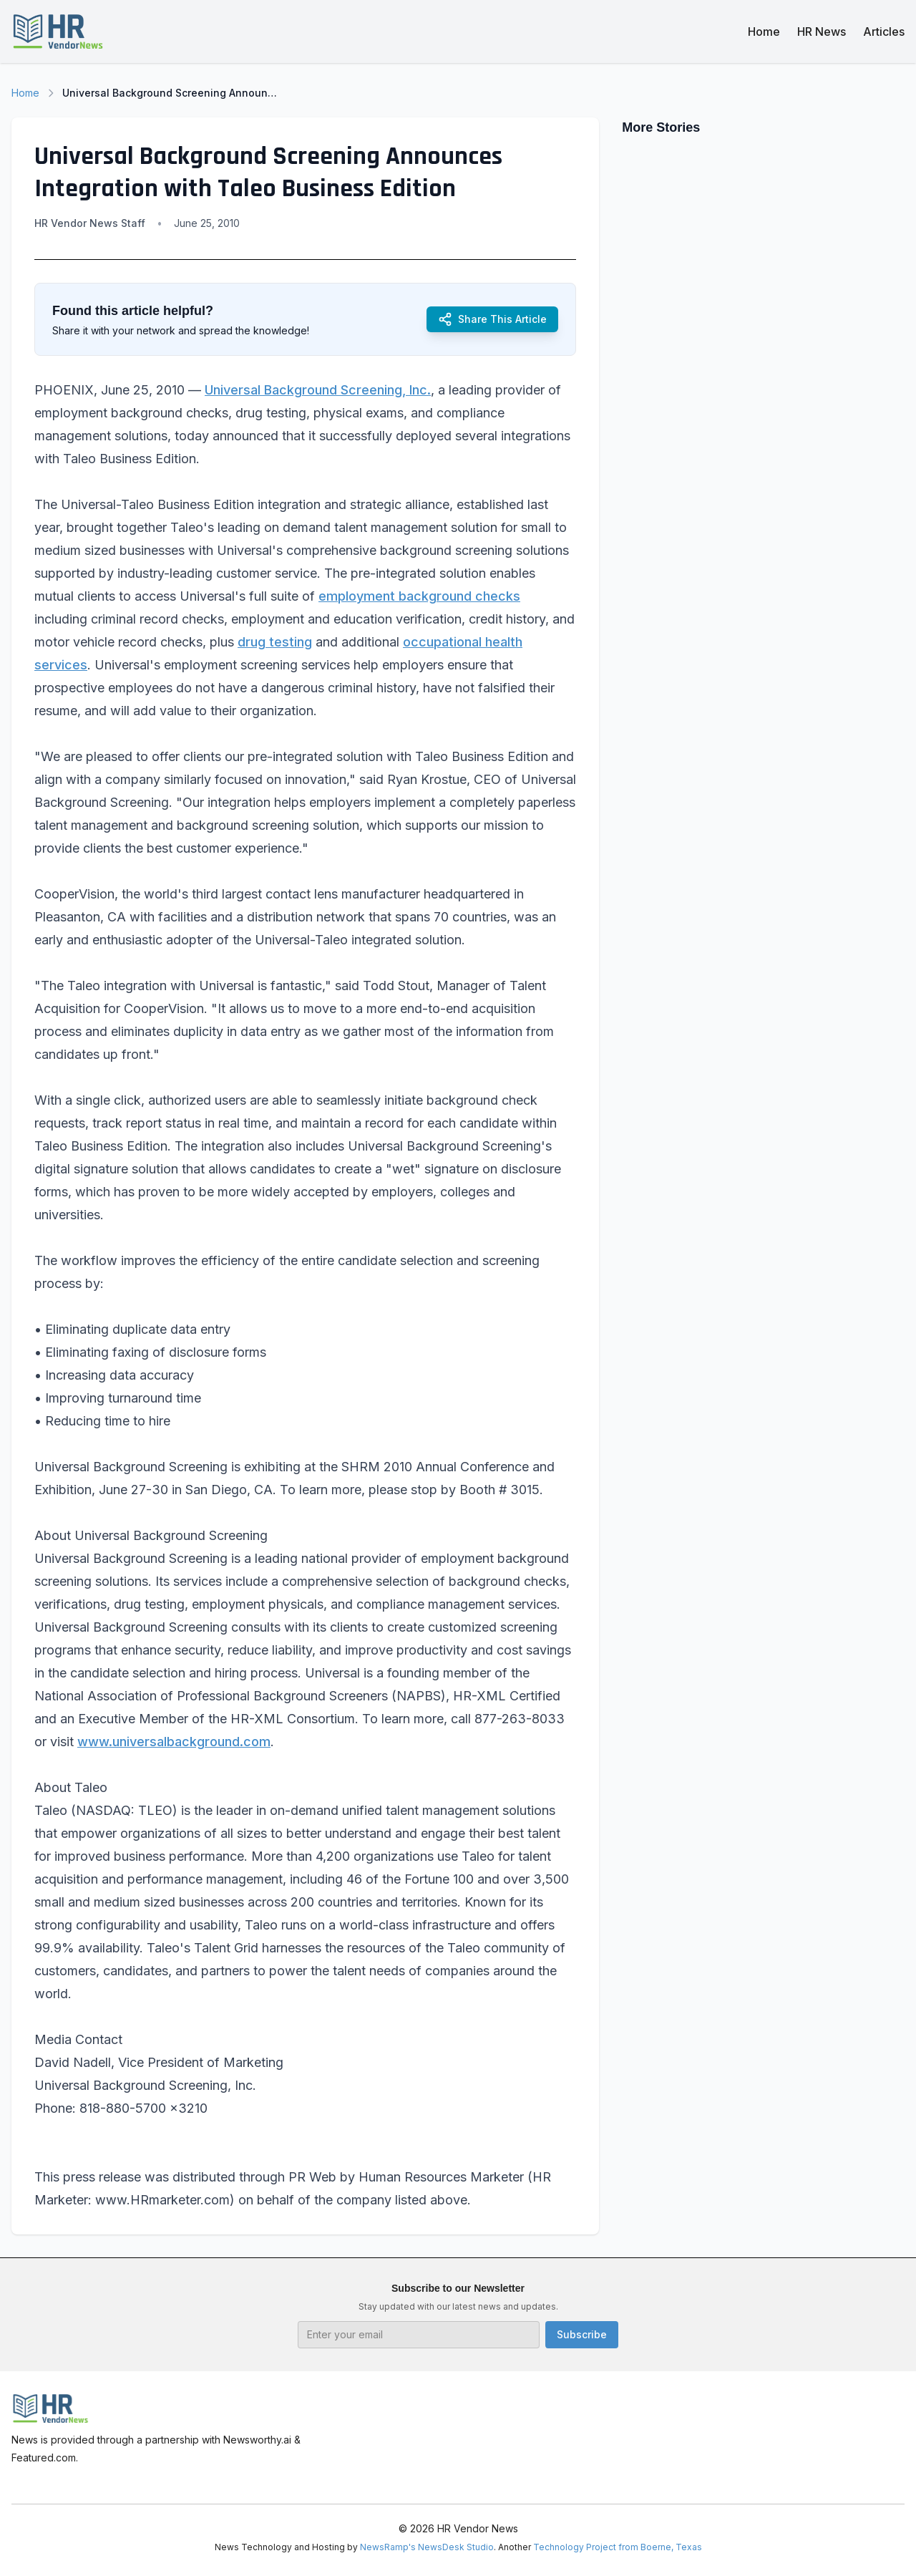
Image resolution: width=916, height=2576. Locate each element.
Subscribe (582, 2334)
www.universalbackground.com (174, 1741)
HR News (821, 31)
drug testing (275, 641)
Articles (884, 31)
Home (764, 31)
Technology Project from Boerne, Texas (617, 2547)
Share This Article (492, 319)
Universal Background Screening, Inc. (318, 389)
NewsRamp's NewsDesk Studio (427, 2547)
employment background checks (419, 596)
